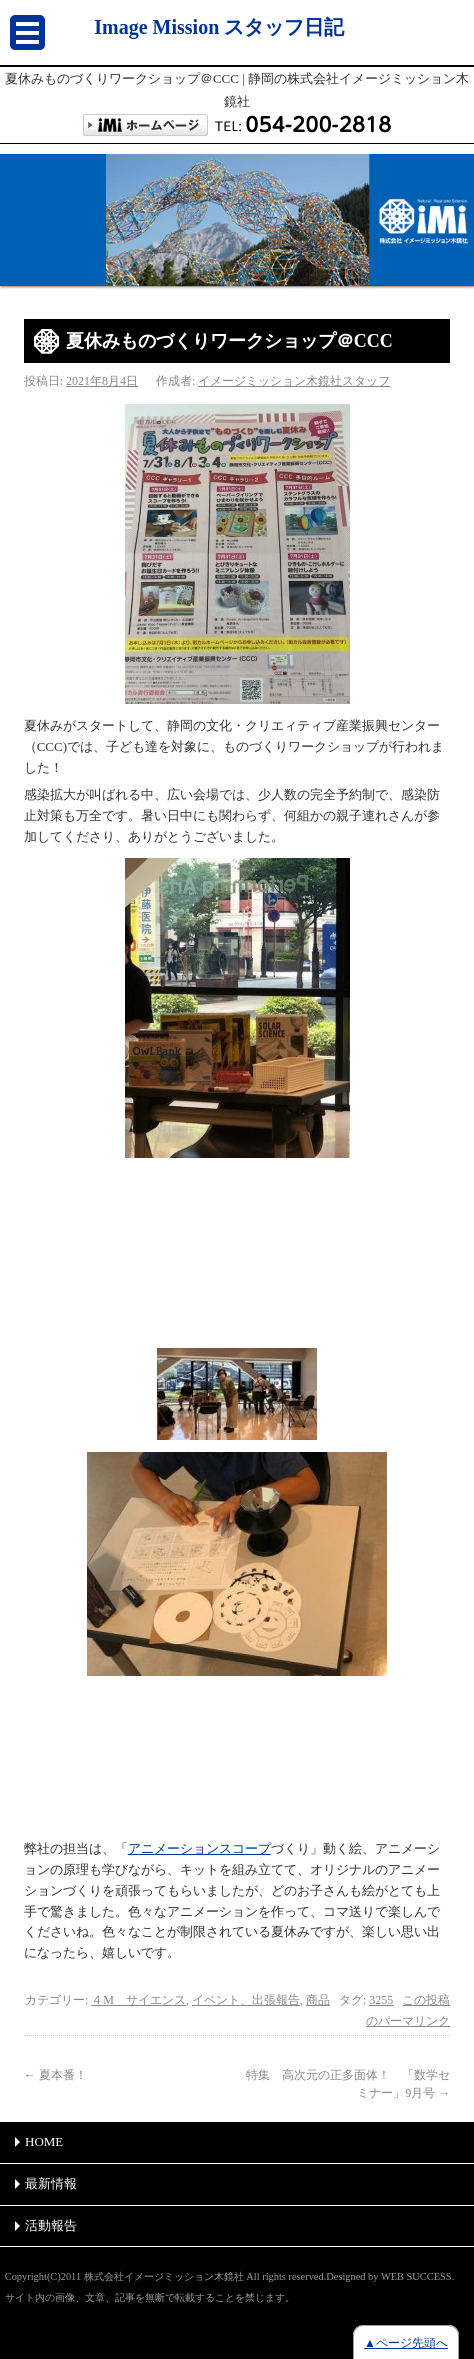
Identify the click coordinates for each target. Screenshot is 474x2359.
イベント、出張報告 (246, 2000)
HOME (44, 2141)
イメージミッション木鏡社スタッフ (294, 381)
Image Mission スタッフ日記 (219, 27)
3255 (381, 2000)
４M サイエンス (138, 2000)
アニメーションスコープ (199, 1848)
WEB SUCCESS (416, 2276)
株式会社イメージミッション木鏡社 (164, 2276)
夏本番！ (55, 2075)
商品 (318, 2000)
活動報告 (51, 2225)
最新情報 (51, 2183)
